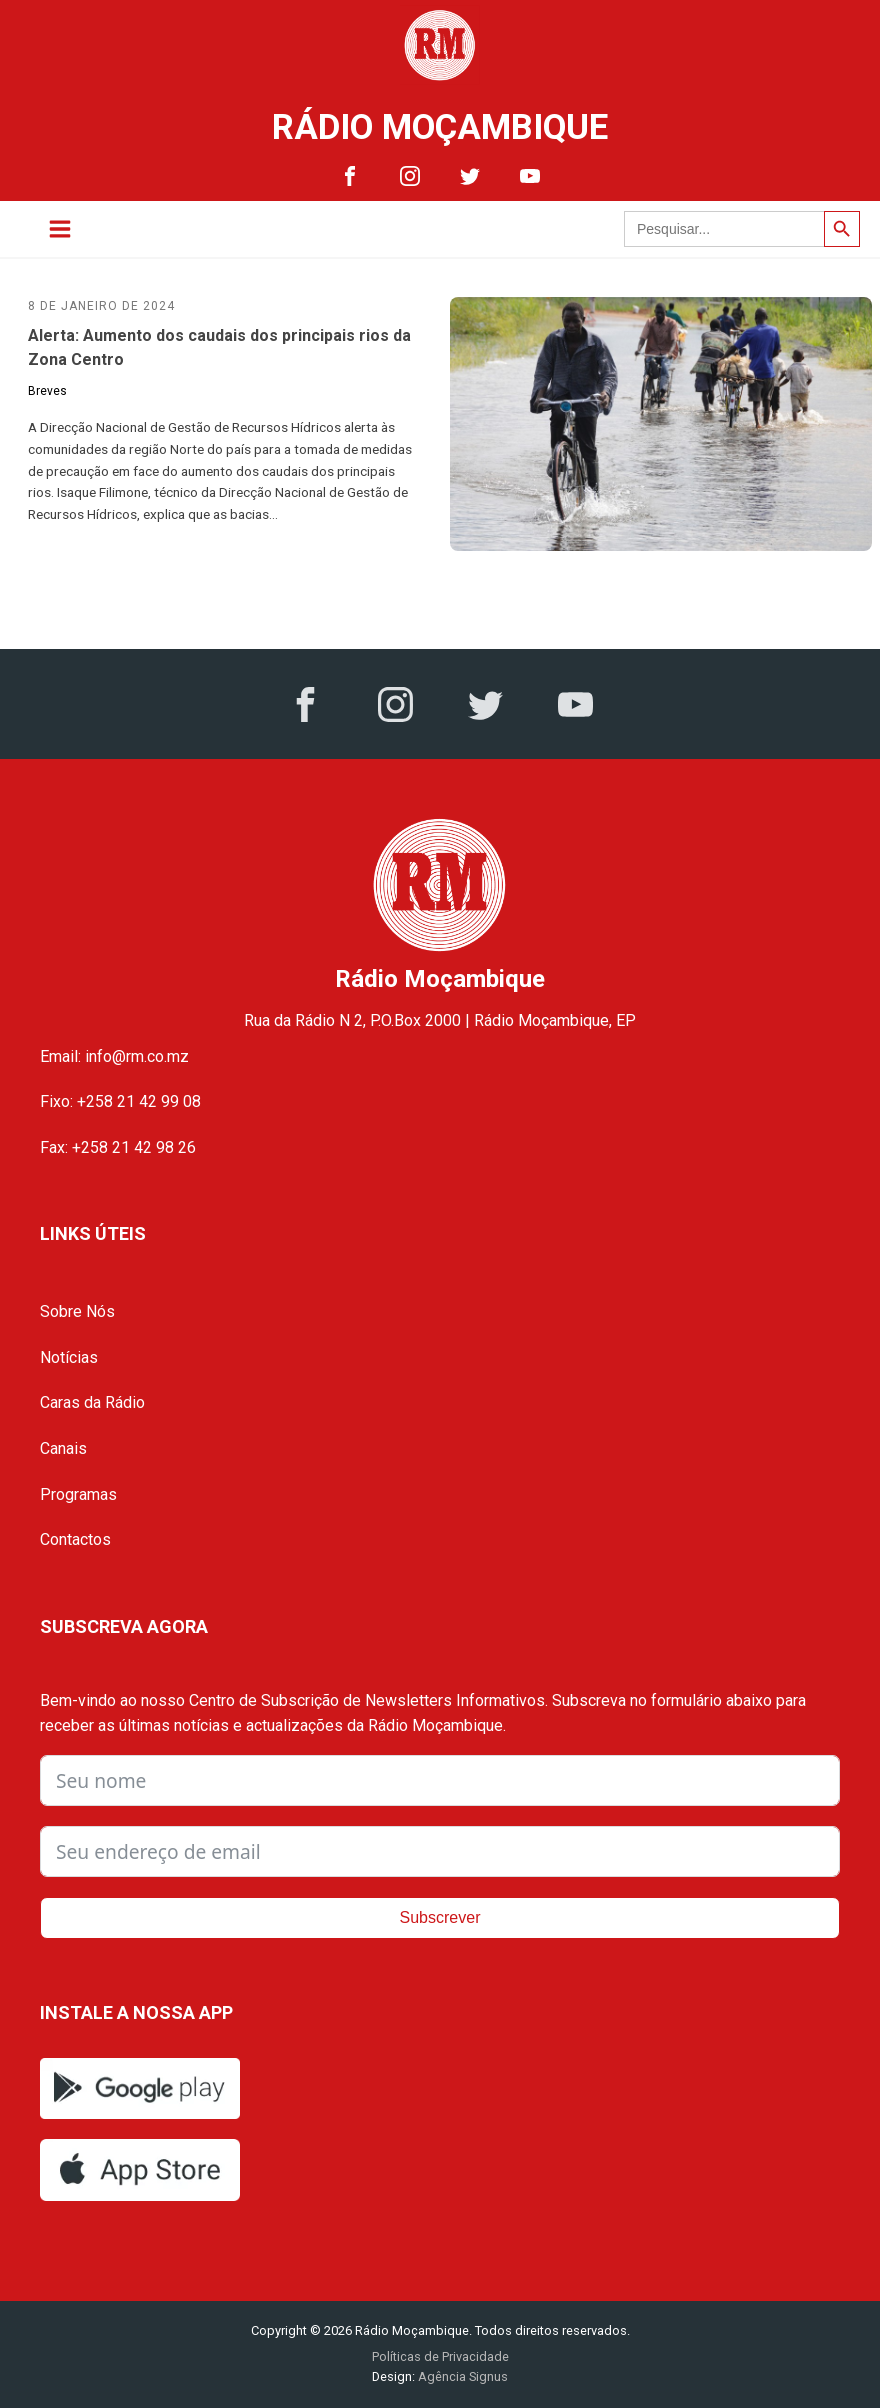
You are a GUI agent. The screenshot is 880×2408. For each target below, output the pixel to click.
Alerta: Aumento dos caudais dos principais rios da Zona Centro (219, 347)
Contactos (75, 1539)
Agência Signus (461, 2376)
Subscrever (440, 1917)
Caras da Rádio (92, 1402)
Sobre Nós (77, 1311)
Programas (78, 1494)
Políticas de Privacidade (440, 2356)
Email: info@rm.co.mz (114, 1056)
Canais (63, 1448)
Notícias (69, 1357)
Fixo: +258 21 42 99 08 (120, 1101)
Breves (47, 391)
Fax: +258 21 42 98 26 (118, 1147)
